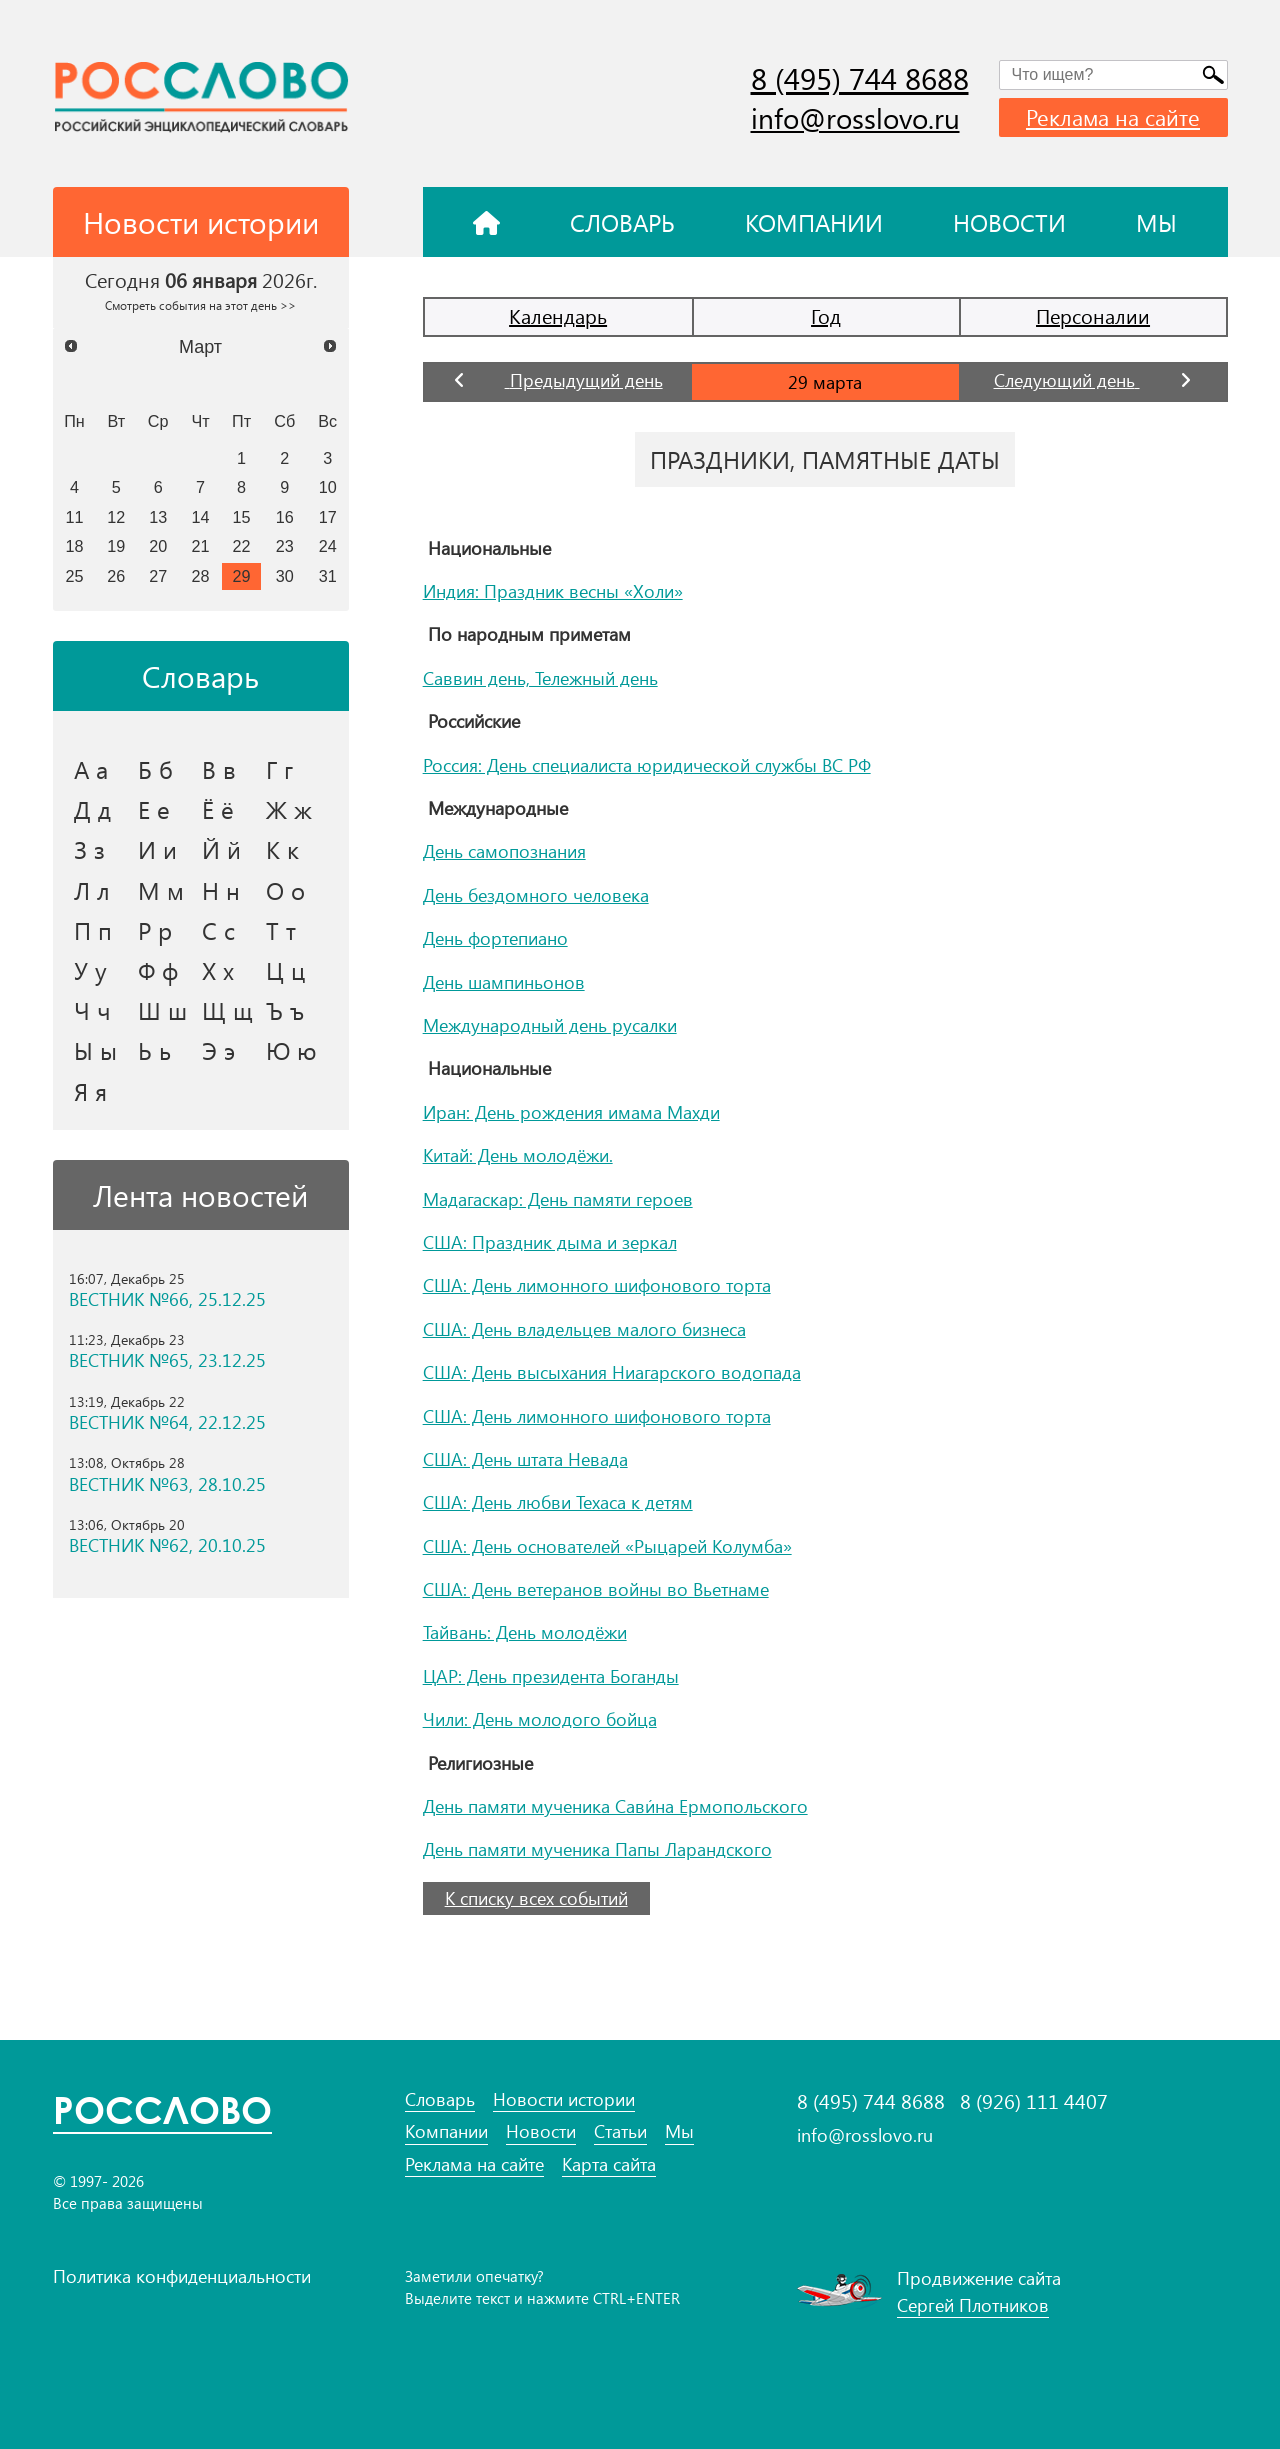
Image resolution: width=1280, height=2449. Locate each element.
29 (242, 576)
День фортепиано (495, 938)
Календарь (558, 315)
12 (116, 517)
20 (158, 546)
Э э (218, 1050)
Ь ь (154, 1050)
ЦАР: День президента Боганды (551, 1676)
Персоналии (1093, 315)
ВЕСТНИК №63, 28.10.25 (167, 1484)
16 (285, 517)
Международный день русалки (550, 1025)
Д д (92, 809)
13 (158, 517)
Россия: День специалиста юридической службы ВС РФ (647, 765)
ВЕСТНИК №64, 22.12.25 (167, 1422)
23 (285, 546)
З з (89, 849)
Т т (281, 930)
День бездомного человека (536, 895)
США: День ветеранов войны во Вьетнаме (596, 1589)
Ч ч (92, 1010)
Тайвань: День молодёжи (525, 1632)
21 (201, 546)
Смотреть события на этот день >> (200, 305)
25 (74, 576)
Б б (155, 769)
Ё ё (218, 809)
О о (285, 890)
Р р (155, 930)
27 (158, 576)
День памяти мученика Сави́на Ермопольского (615, 1806)
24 (328, 546)
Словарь (622, 222)
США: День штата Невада (525, 1459)
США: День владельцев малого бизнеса (584, 1329)
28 (201, 576)
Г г (279, 769)
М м (161, 890)
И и (157, 849)
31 (328, 576)
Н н (221, 890)
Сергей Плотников (973, 2305)
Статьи (620, 2131)
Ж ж (289, 809)
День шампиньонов (504, 982)
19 (116, 546)
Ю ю (291, 1050)
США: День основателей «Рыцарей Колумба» (607, 1546)
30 (285, 576)
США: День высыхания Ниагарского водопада (612, 1372)
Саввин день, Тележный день (540, 678)
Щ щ (227, 1010)
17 (328, 517)
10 (328, 487)
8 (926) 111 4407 (1034, 2101)
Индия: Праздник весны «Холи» (553, 591)
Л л (92, 890)
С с (218, 930)
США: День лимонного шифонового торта (597, 1285)
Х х (218, 970)
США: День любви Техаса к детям (558, 1502)
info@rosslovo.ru (855, 117)
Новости (1009, 222)
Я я (90, 1091)
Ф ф (158, 970)
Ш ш (162, 1010)
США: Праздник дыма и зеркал (550, 1242)
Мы (1156, 222)
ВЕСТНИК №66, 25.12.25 (167, 1299)
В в (219, 769)
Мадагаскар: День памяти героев (558, 1199)
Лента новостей (200, 1195)
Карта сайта (609, 2164)
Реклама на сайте (1113, 117)
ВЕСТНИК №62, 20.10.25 (167, 1545)
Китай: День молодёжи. (518, 1155)
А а (91, 769)
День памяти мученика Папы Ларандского (597, 1849)
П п (93, 930)
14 (201, 517)
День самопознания (504, 851)
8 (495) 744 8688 (860, 78)
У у (90, 970)
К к (282, 849)
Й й (221, 849)
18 (74, 546)
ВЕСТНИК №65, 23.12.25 (167, 1360)
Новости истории (564, 2099)
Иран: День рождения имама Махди (571, 1112)
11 (74, 517)
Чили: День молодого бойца (540, 1719)
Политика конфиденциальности (182, 2276)
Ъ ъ (285, 1010)
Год (826, 315)
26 (116, 576)
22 (242, 546)
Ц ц (285, 970)
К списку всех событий (536, 1898)
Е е (154, 809)
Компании (814, 222)
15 (242, 517)
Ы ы (95, 1050)
